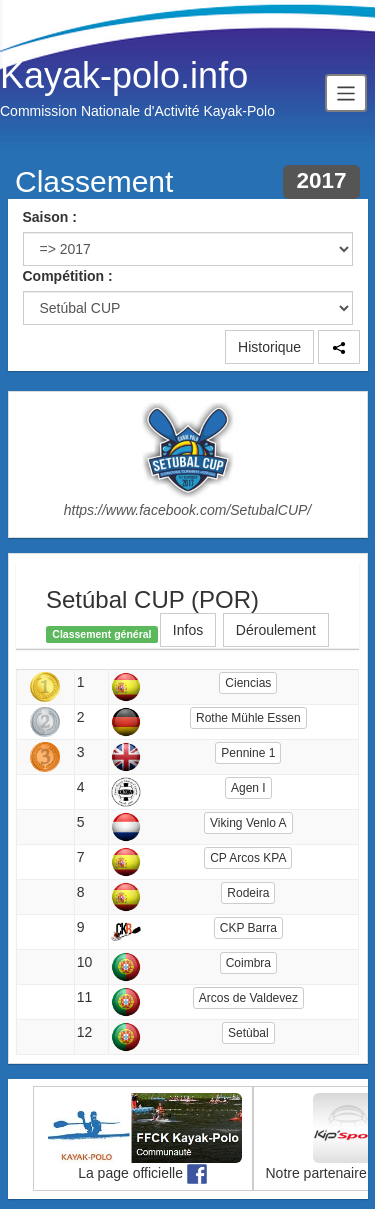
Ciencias (248, 683)
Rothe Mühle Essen (248, 718)
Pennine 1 (248, 753)
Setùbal (248, 1033)
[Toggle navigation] (346, 92)
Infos (188, 630)
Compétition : (68, 276)
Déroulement (276, 630)
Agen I (248, 788)
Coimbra (248, 963)
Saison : (50, 217)
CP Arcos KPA (248, 858)
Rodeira (248, 893)
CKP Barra (248, 928)
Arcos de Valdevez (248, 998)
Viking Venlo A (248, 823)
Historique (269, 347)
